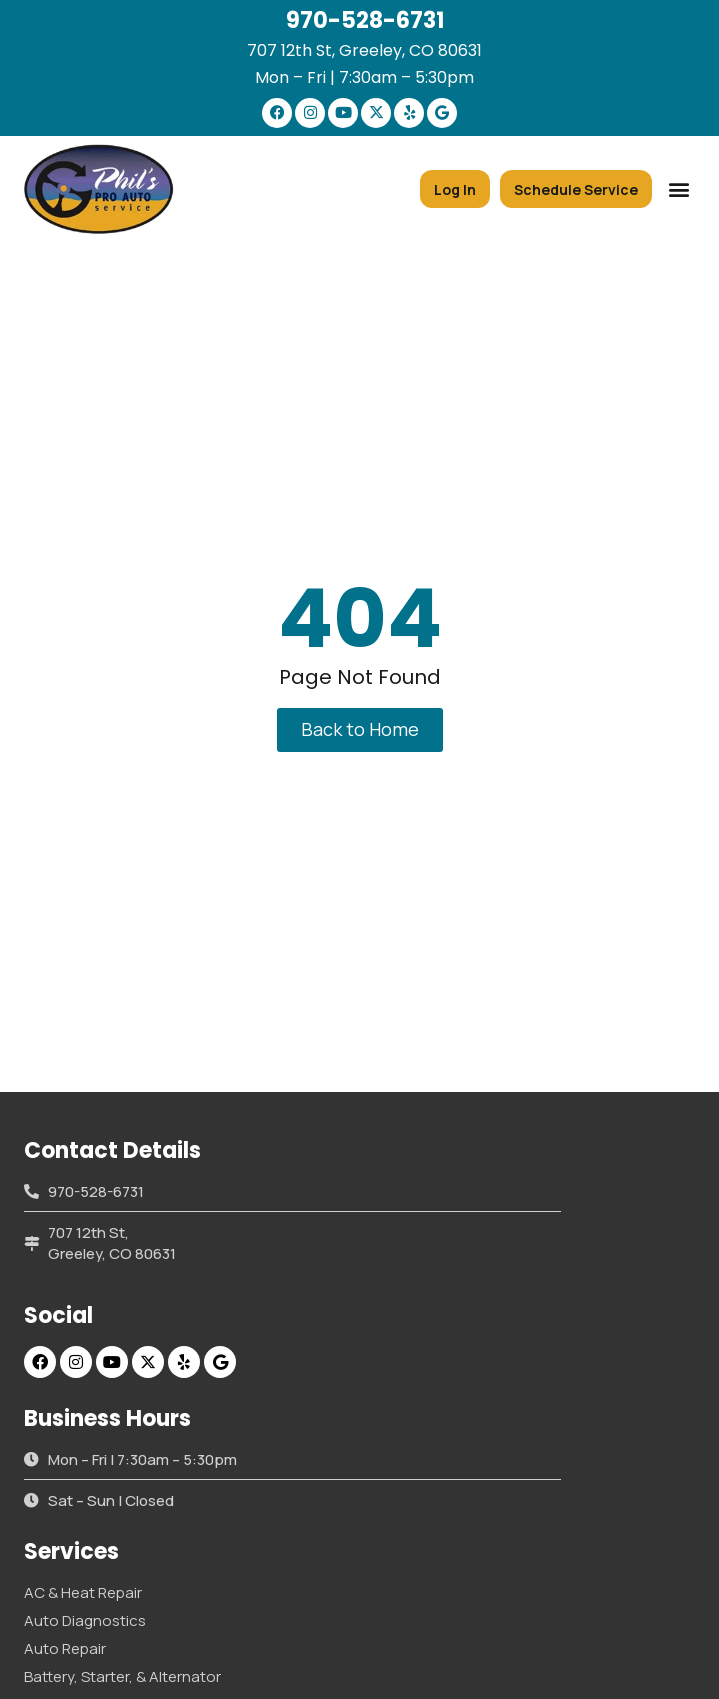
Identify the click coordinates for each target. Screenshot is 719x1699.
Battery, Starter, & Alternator (122, 1676)
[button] (678, 189)
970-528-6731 (365, 20)
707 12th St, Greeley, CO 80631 (364, 50)
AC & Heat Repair (83, 1592)
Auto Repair (65, 1648)
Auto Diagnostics (85, 1620)
